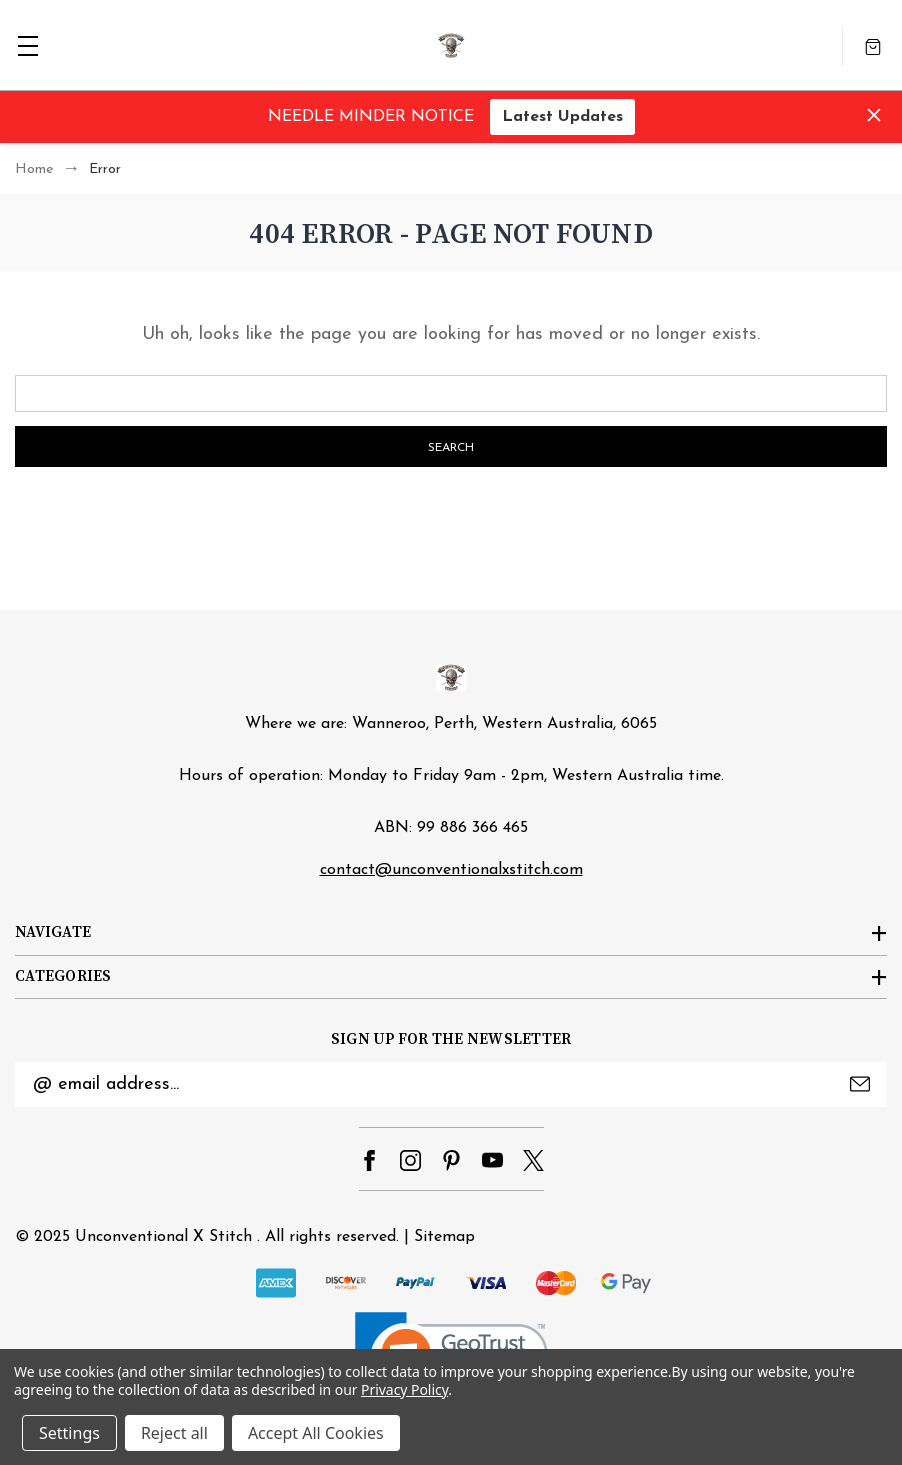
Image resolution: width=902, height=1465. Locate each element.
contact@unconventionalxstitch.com (451, 870)
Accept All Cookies (316, 1433)
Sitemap (444, 1237)
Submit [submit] (860, 1084)
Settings (69, 1433)
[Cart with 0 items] (873, 45)
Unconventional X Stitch (163, 1237)
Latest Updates (562, 117)
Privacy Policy (404, 1389)
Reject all (174, 1433)
